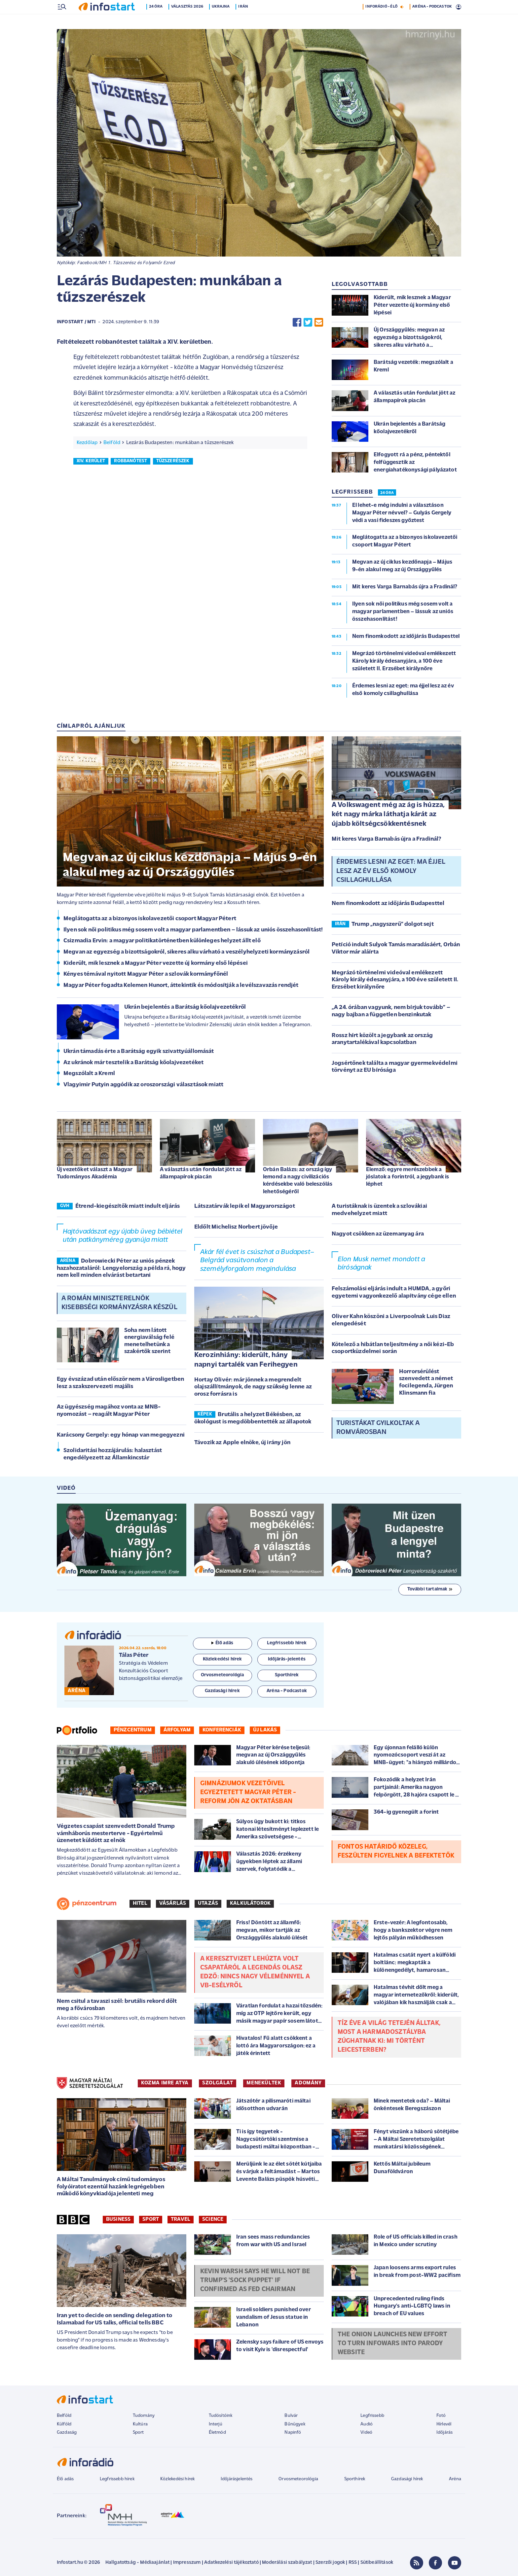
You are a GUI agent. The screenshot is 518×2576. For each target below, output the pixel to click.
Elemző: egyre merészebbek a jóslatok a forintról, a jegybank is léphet (407, 1177)
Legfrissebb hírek (117, 2479)
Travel (180, 2220)
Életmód (217, 2433)
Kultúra (140, 2424)
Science (212, 2220)
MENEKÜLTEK (263, 2083)
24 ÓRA (387, 494)
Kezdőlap (87, 443)
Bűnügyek (294, 2424)
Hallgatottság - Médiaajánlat (137, 2563)
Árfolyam (177, 1730)
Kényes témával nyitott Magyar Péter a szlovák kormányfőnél (145, 975)
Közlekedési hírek (177, 2479)
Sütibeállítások (376, 2563)
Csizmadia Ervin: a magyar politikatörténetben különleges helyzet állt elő (162, 941)
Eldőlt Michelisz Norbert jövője (236, 1228)
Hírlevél (443, 2424)
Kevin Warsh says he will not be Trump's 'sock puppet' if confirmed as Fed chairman (255, 2281)
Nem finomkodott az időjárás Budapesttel (388, 904)
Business (118, 2220)
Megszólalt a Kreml (89, 1074)
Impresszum (187, 2563)
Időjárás (444, 2433)
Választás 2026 (188, 21)
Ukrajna (221, 21)
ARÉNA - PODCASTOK (432, 21)
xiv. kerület (91, 461)
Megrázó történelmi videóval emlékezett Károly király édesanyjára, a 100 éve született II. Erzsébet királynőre (395, 980)
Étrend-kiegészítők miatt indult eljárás (127, 1207)
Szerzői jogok (330, 2563)
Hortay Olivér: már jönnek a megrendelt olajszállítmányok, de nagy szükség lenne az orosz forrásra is (253, 1387)
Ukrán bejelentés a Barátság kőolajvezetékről (185, 1008)
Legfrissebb (372, 2416)
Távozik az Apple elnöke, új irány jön (242, 1443)
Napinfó (292, 2433)
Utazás (208, 1904)
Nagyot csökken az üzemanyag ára (378, 1235)
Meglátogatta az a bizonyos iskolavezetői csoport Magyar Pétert (149, 919)
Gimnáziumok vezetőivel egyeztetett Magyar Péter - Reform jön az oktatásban (248, 1793)
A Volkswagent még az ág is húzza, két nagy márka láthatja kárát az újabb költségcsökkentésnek (388, 815)
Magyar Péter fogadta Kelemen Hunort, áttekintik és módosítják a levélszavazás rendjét (181, 986)
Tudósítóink (221, 2416)
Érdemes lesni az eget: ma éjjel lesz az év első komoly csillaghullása (390, 871)
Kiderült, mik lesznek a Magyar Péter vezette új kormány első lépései (155, 964)
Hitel (140, 1904)
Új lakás (265, 1730)
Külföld (64, 2424)
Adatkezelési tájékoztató (231, 2563)
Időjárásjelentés (237, 2479)
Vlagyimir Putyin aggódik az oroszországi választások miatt (143, 1085)
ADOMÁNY (308, 2083)
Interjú (215, 2424)
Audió (366, 2424)
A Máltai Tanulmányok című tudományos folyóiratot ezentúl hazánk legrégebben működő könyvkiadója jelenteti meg (111, 2187)
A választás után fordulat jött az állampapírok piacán (200, 1173)
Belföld (111, 443)
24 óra (156, 21)
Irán (244, 21)
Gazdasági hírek (407, 2479)
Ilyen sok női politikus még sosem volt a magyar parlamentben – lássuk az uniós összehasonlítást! (193, 930)
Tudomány (144, 2416)
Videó (366, 2433)
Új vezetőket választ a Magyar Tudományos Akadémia (95, 1173)
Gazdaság (67, 2433)
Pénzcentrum (133, 1730)
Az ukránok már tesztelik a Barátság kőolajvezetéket (133, 1063)
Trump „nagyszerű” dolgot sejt (393, 925)
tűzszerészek (173, 461)
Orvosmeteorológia (298, 2479)
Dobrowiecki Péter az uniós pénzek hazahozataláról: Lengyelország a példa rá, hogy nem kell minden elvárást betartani (121, 1269)
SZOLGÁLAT (217, 2083)
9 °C (452, 7)
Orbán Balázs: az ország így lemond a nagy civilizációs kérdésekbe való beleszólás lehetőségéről (297, 1181)
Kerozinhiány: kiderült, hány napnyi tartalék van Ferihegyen (246, 1360)
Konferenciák (222, 1730)
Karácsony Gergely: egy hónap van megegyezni (121, 1436)
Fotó (441, 2416)
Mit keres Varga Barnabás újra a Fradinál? (386, 840)
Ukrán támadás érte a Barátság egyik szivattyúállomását (138, 1052)
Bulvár (291, 2416)
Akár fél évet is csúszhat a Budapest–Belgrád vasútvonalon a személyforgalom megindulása (257, 1261)
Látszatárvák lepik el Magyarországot (244, 1207)
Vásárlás (172, 1904)
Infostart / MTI (76, 322)
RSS (353, 2563)
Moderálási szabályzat (287, 2563)
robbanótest (130, 461)
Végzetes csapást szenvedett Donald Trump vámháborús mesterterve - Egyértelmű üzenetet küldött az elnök (116, 1834)
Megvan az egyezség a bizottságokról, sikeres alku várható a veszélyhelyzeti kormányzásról (186, 953)
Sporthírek (354, 2479)
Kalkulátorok (250, 1904)
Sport (150, 2220)
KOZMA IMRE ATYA (165, 2083)
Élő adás (222, 1643)
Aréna (455, 2479)
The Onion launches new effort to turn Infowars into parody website (393, 2344)
